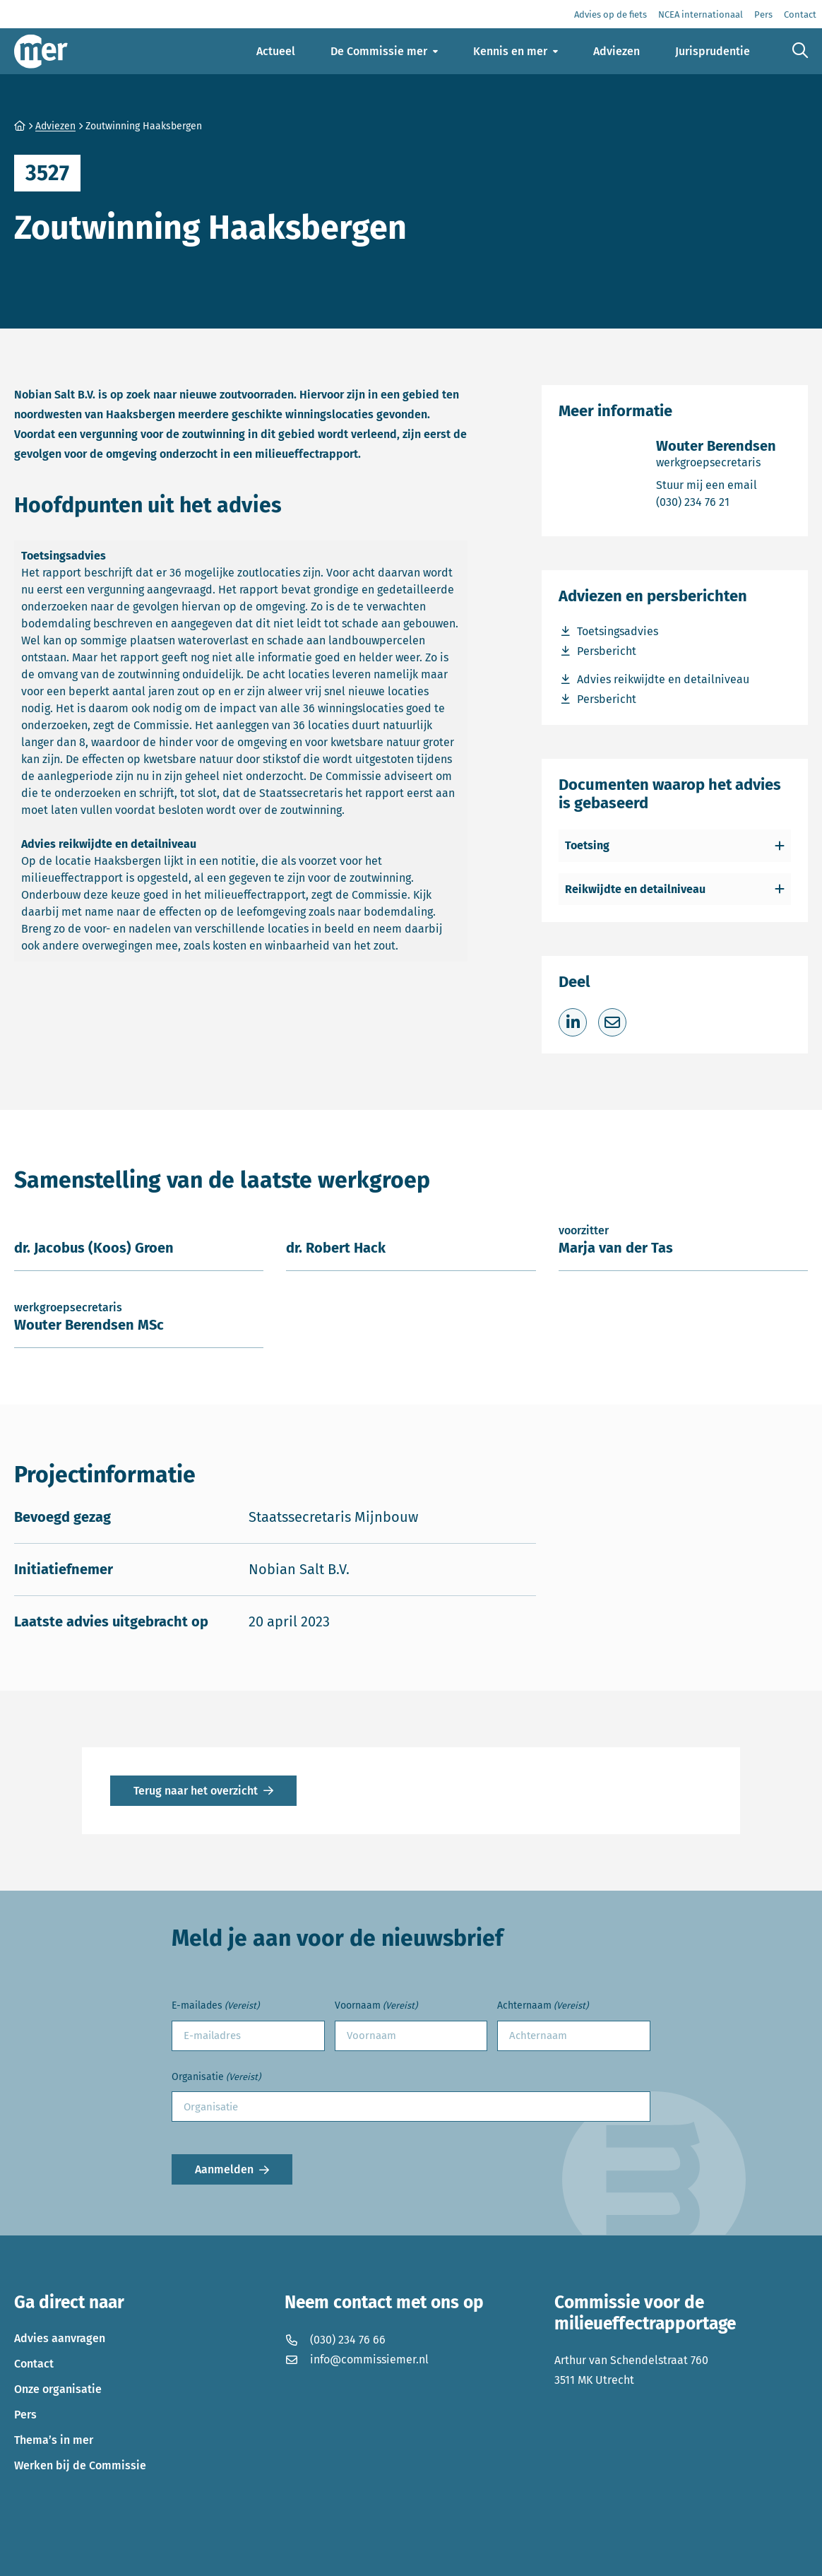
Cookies (207, 2555)
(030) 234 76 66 (335, 2339)
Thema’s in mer (53, 2440)
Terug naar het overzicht (195, 1790)
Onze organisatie (58, 2389)
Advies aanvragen (59, 2338)
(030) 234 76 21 (716, 501)
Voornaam (376, 2006)
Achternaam (542, 2006)
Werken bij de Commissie (80, 2465)
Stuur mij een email (716, 484)
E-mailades (215, 2006)
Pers (25, 2414)
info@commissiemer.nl (357, 2359)
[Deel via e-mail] (612, 1022)
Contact (34, 2363)
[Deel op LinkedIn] (573, 1022)
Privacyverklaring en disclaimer (95, 2555)
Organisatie (216, 2077)
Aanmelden (224, 2169)
